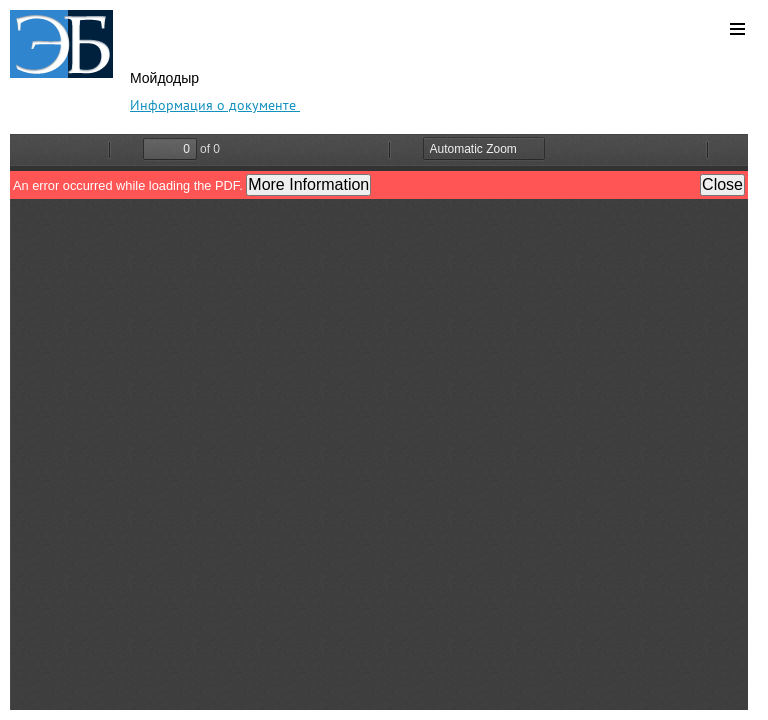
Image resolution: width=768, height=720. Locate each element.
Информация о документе (215, 105)
